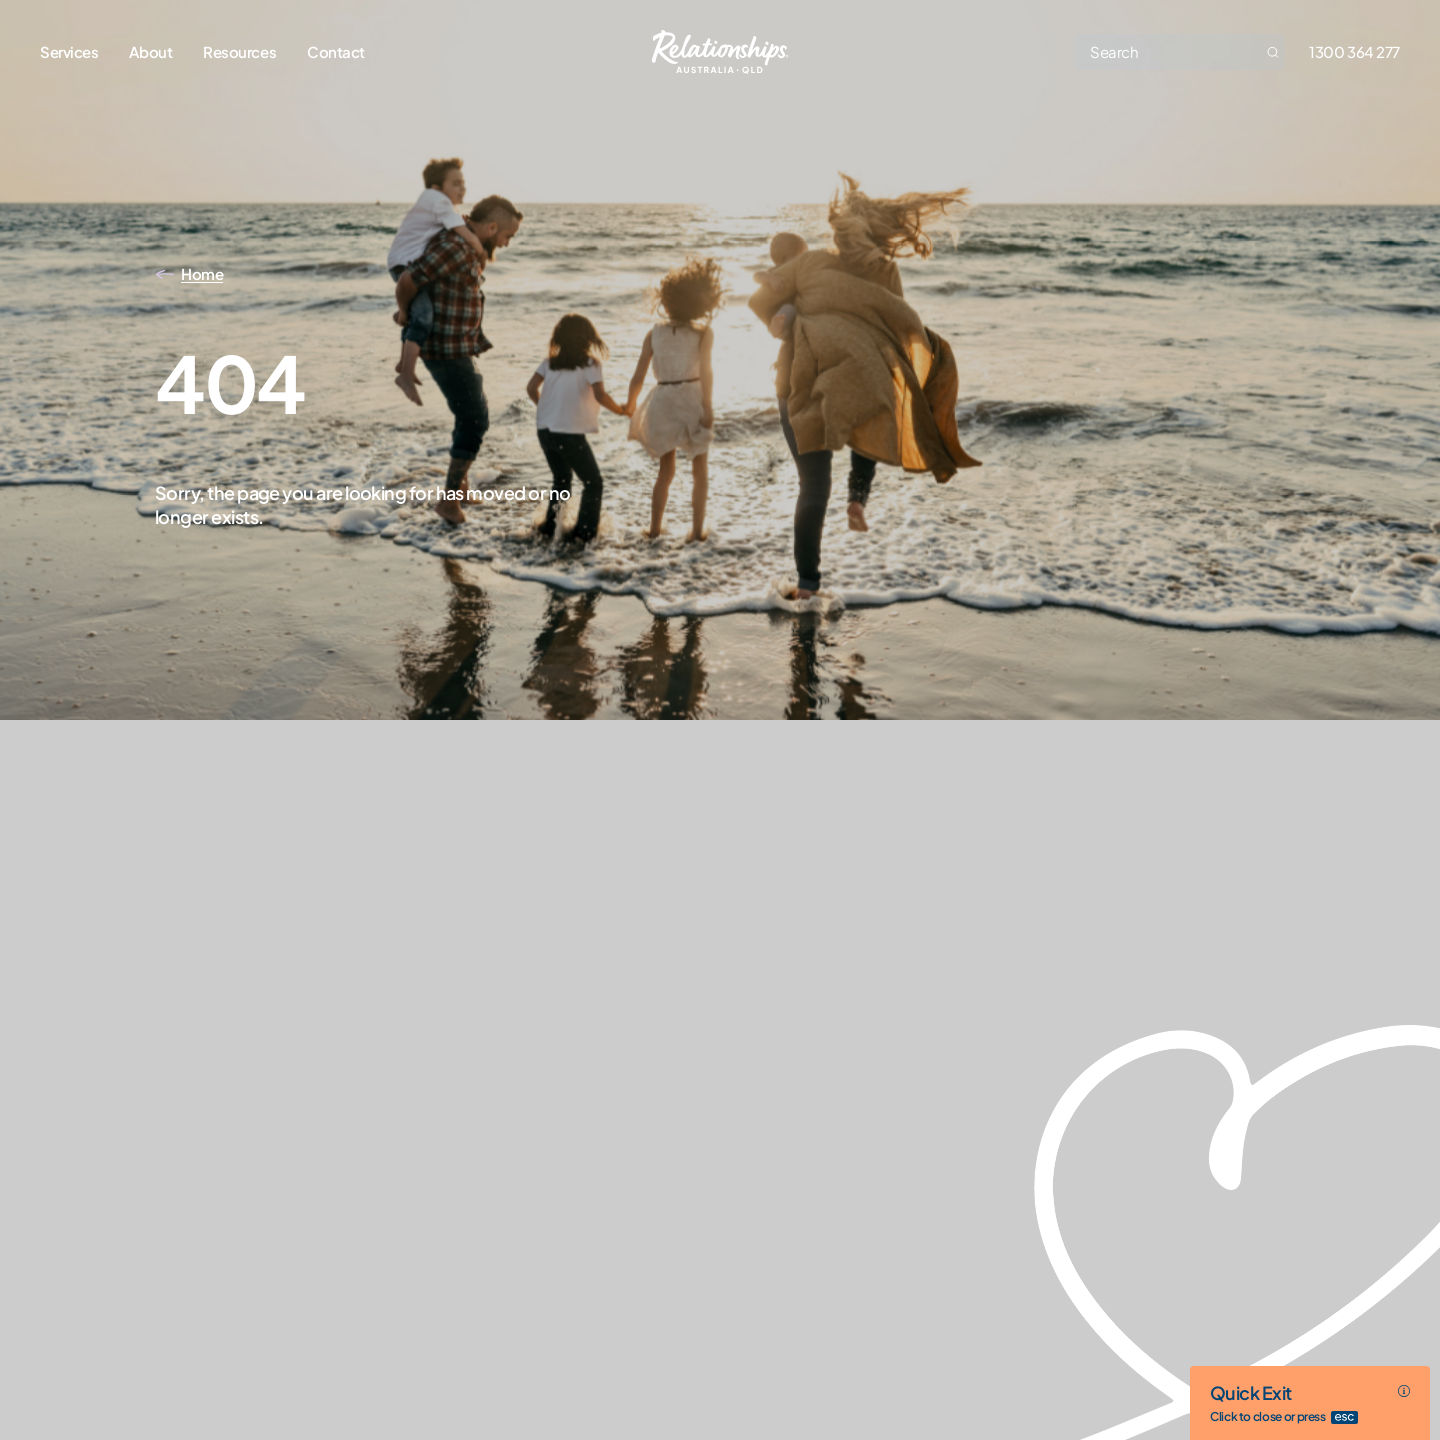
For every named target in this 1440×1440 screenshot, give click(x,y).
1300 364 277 (1354, 51)
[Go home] (720, 52)
